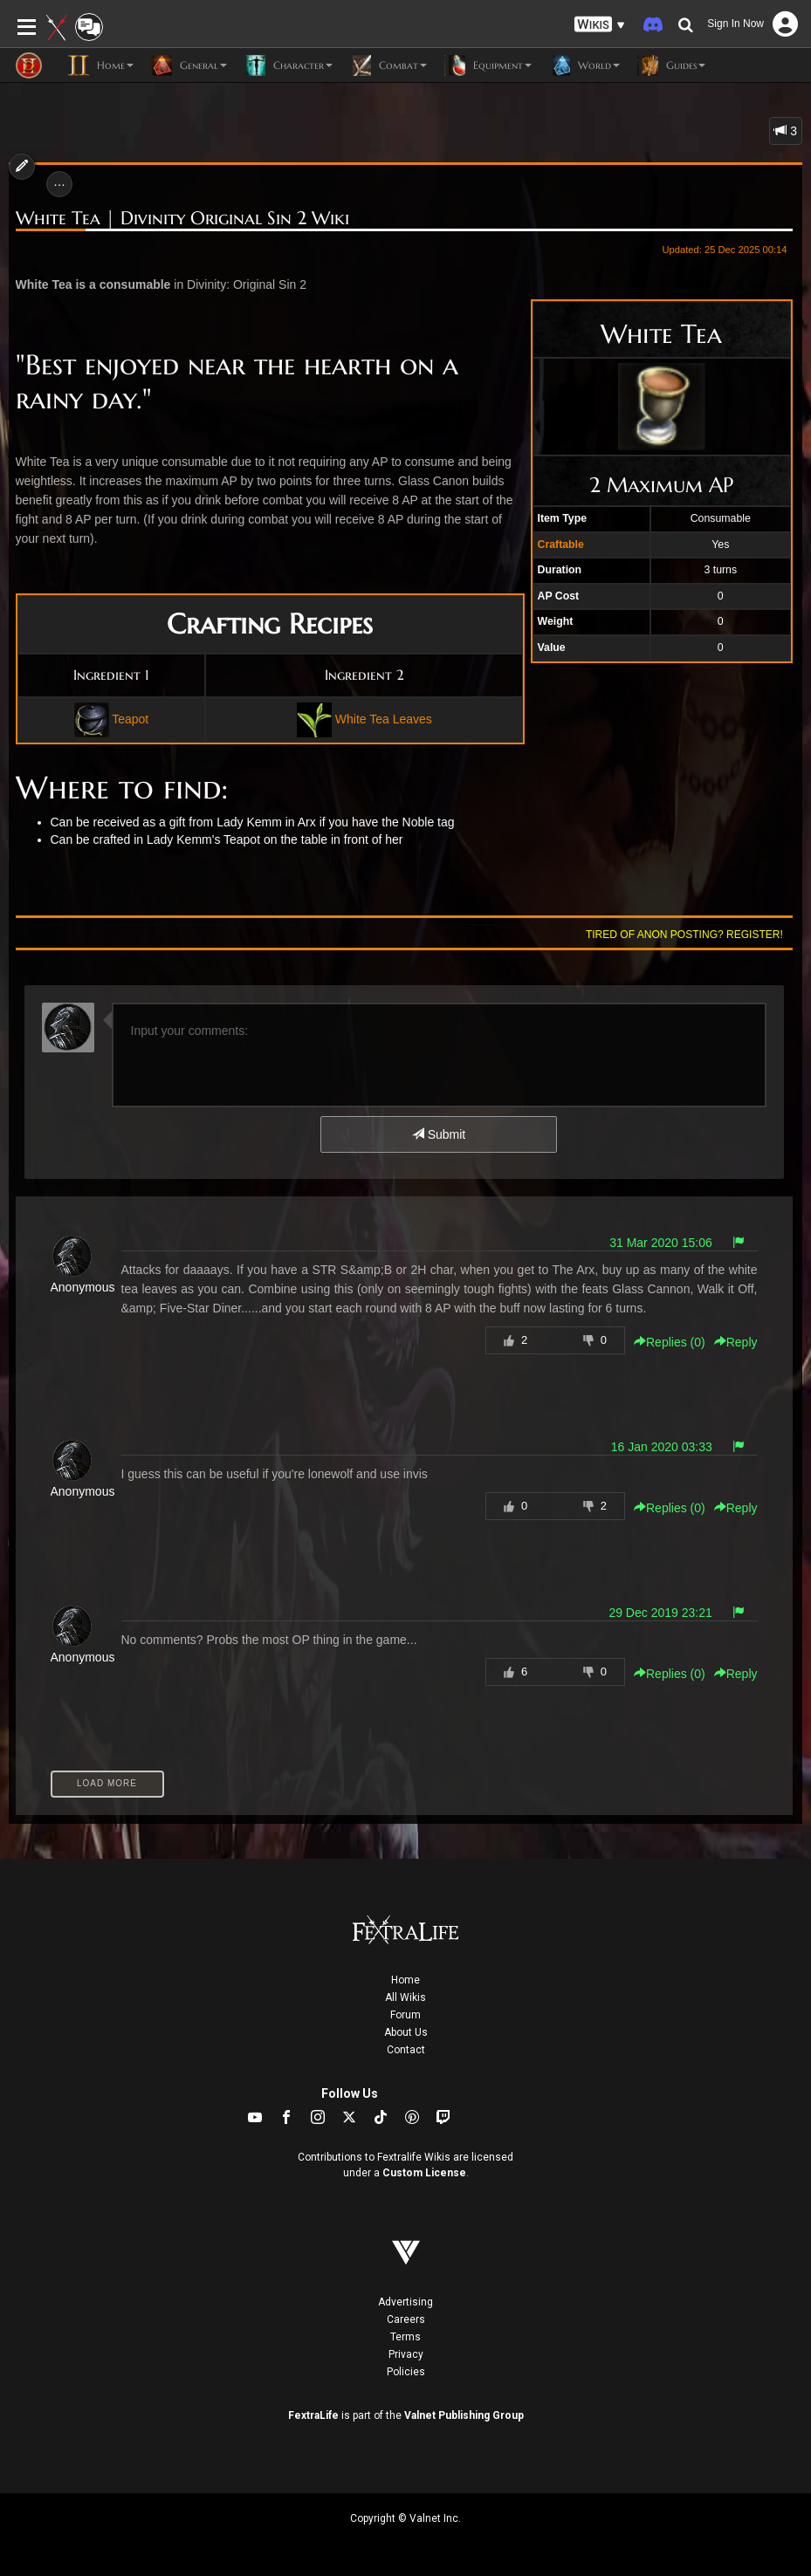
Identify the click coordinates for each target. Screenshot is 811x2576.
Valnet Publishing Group (464, 2415)
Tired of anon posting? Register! (684, 934)
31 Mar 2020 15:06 (660, 1243)
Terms (405, 2337)
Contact (406, 2050)
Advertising (405, 2302)
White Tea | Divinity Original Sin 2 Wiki (182, 219)
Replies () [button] (669, 1342)
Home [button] (101, 65)
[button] (600, 25)
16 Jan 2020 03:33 (661, 1447)
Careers (406, 2319)
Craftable (561, 544)
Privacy (405, 2354)
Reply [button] (736, 1342)
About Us (406, 2032)
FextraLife (313, 2415)
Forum (405, 2015)
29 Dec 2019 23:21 (659, 1613)
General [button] (189, 65)
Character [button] (288, 65)
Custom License (424, 2173)
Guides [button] (671, 65)
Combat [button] (388, 65)
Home (405, 1980)
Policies (406, 2372)
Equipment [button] (488, 65)
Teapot (130, 718)
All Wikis (405, 1997)
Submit (438, 1134)
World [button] (584, 65)
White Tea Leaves (383, 718)
